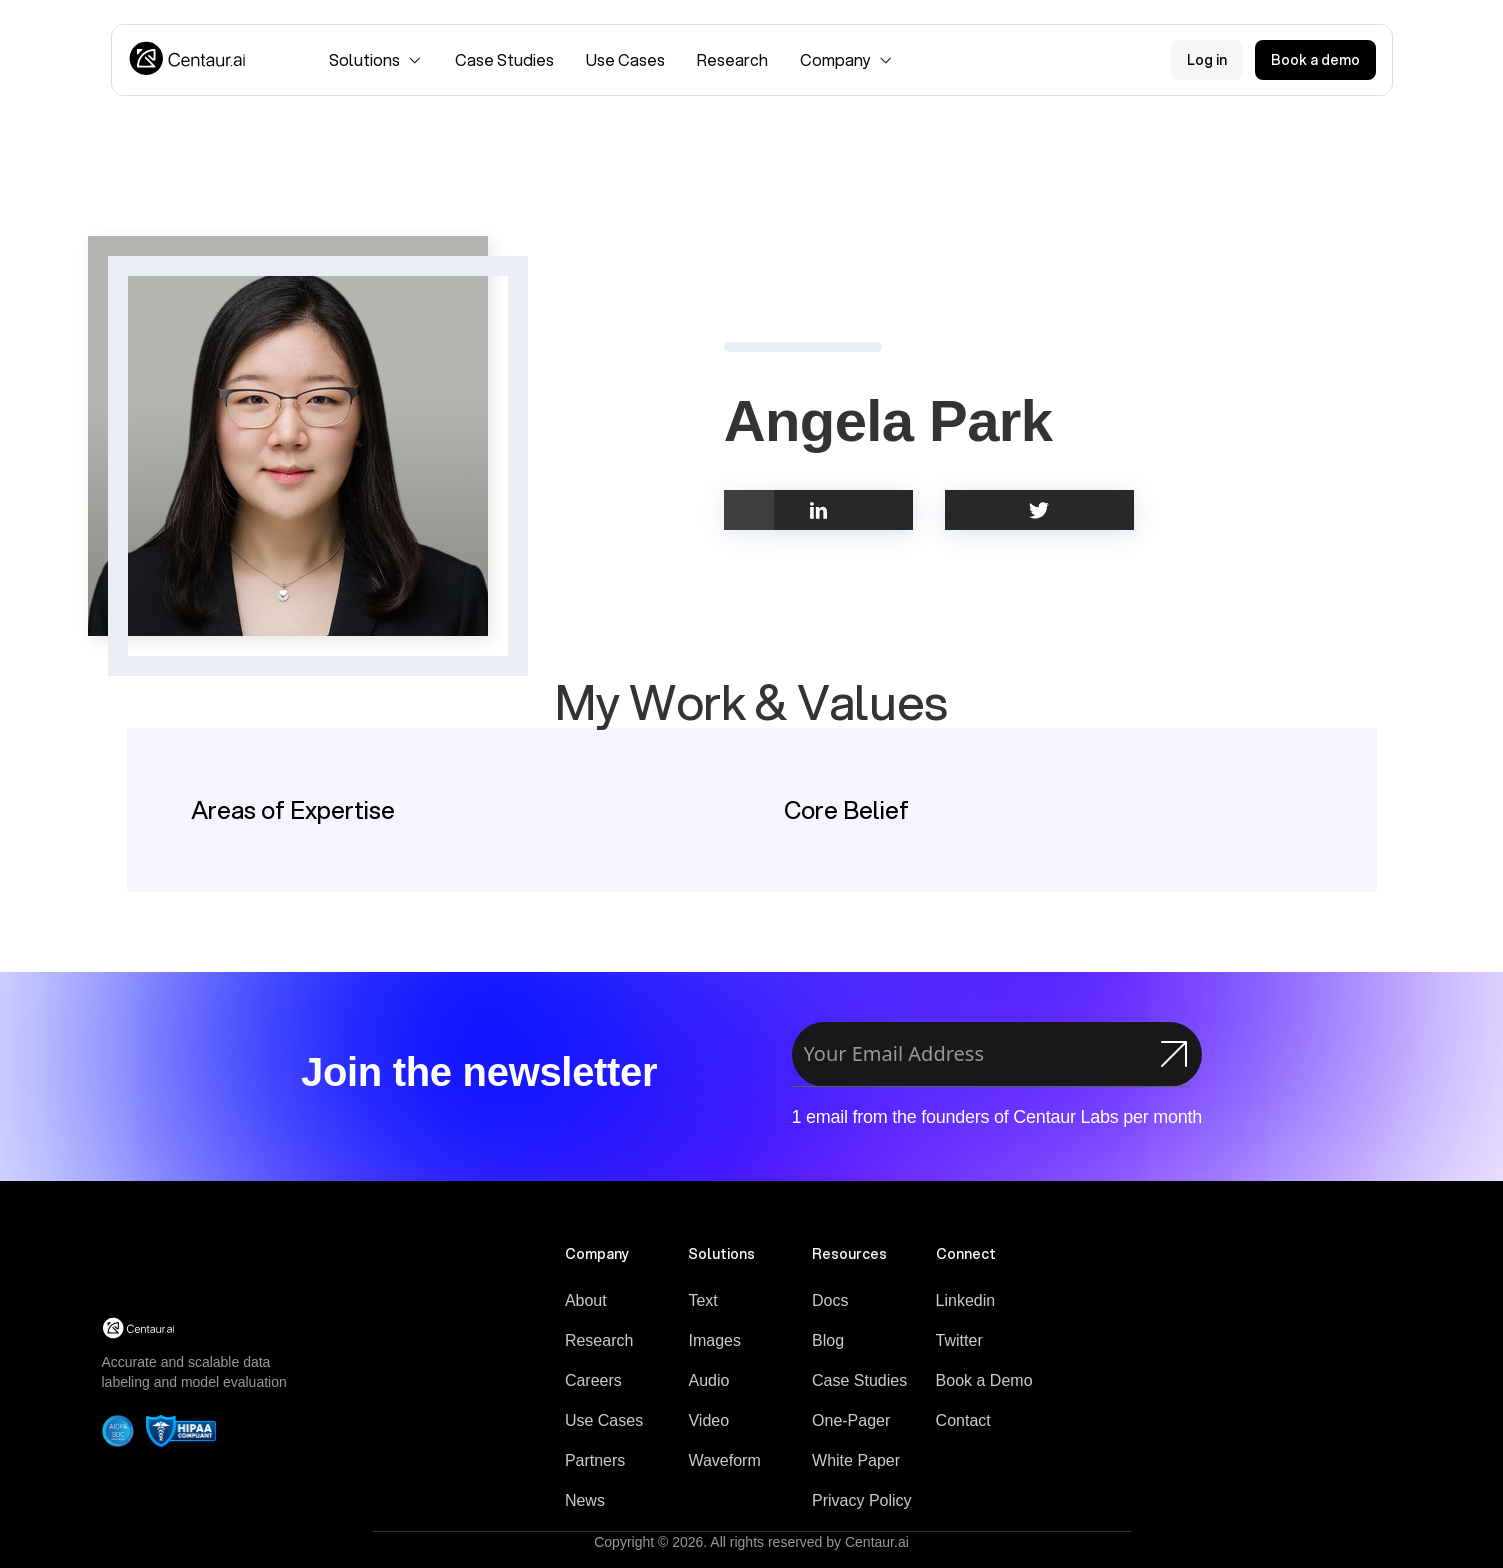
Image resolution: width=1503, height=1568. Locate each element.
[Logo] (188, 60)
